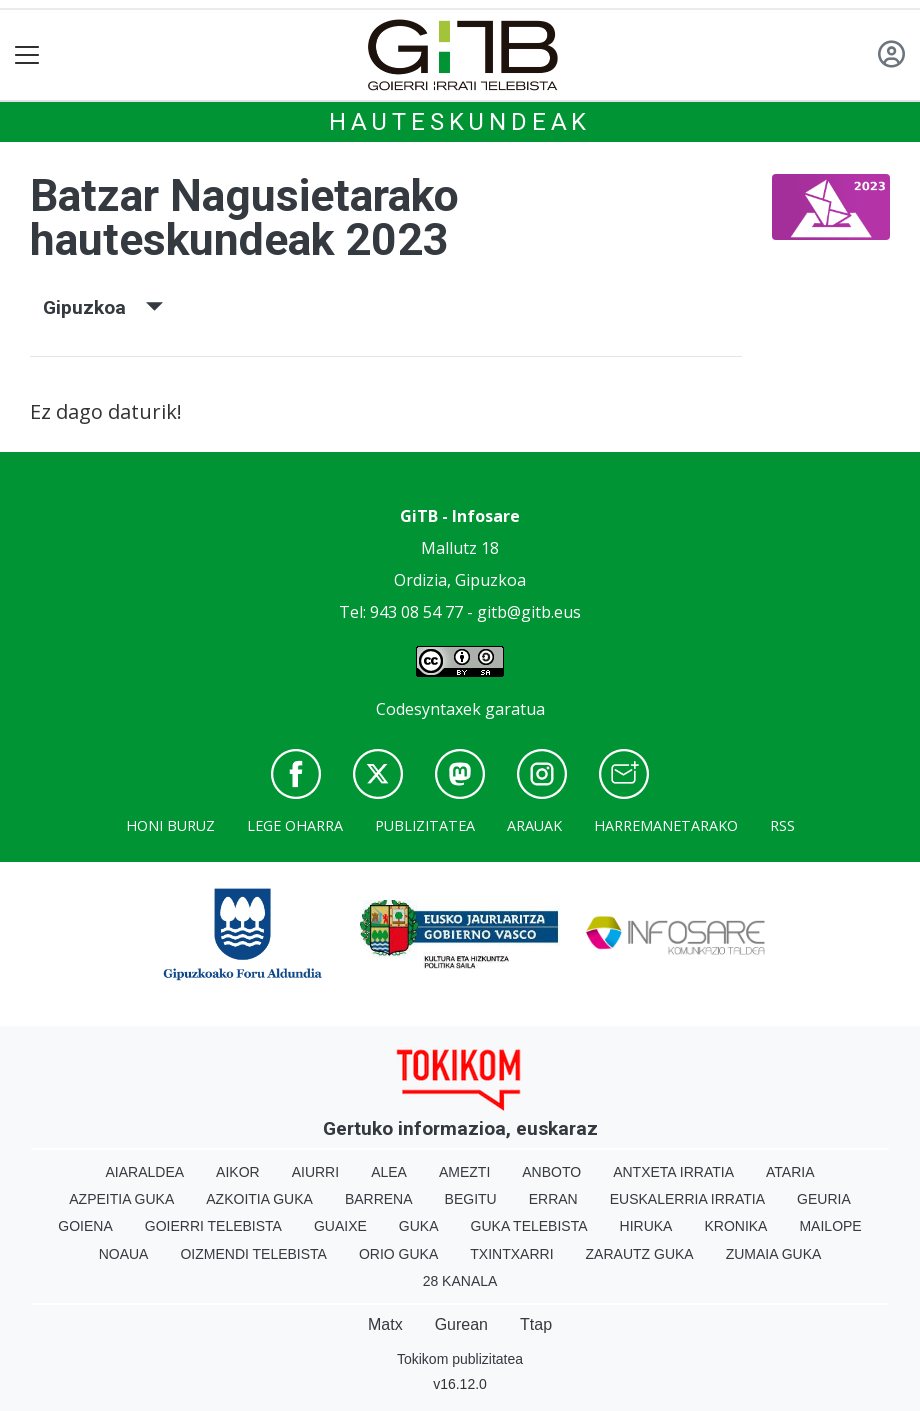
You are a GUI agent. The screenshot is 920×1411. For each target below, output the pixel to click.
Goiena (85, 1226)
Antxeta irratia (673, 1172)
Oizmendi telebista (253, 1254)
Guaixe (340, 1226)
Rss (782, 825)
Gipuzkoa (103, 307)
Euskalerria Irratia (687, 1199)
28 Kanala (460, 1281)
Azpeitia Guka (121, 1199)
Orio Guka (398, 1254)
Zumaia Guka (774, 1254)
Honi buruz (170, 825)
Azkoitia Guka (259, 1199)
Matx (385, 1324)
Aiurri (315, 1172)
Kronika (735, 1226)
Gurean (461, 1324)
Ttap (536, 1324)
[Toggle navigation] (27, 55)
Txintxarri (511, 1254)
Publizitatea (425, 825)
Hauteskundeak (460, 122)
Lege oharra (295, 825)
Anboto (551, 1172)
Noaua (124, 1254)
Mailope (830, 1226)
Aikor (238, 1172)
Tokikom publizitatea (460, 1359)
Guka (419, 1226)
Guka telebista (529, 1226)
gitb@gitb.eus (529, 612)
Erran (553, 1199)
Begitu (471, 1199)
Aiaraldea (145, 1172)
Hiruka (646, 1226)
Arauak (534, 825)
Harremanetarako (666, 825)
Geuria (824, 1199)
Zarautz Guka (640, 1254)
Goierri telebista (213, 1226)
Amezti (464, 1172)
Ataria (790, 1172)
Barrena (379, 1199)
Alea (389, 1172)
